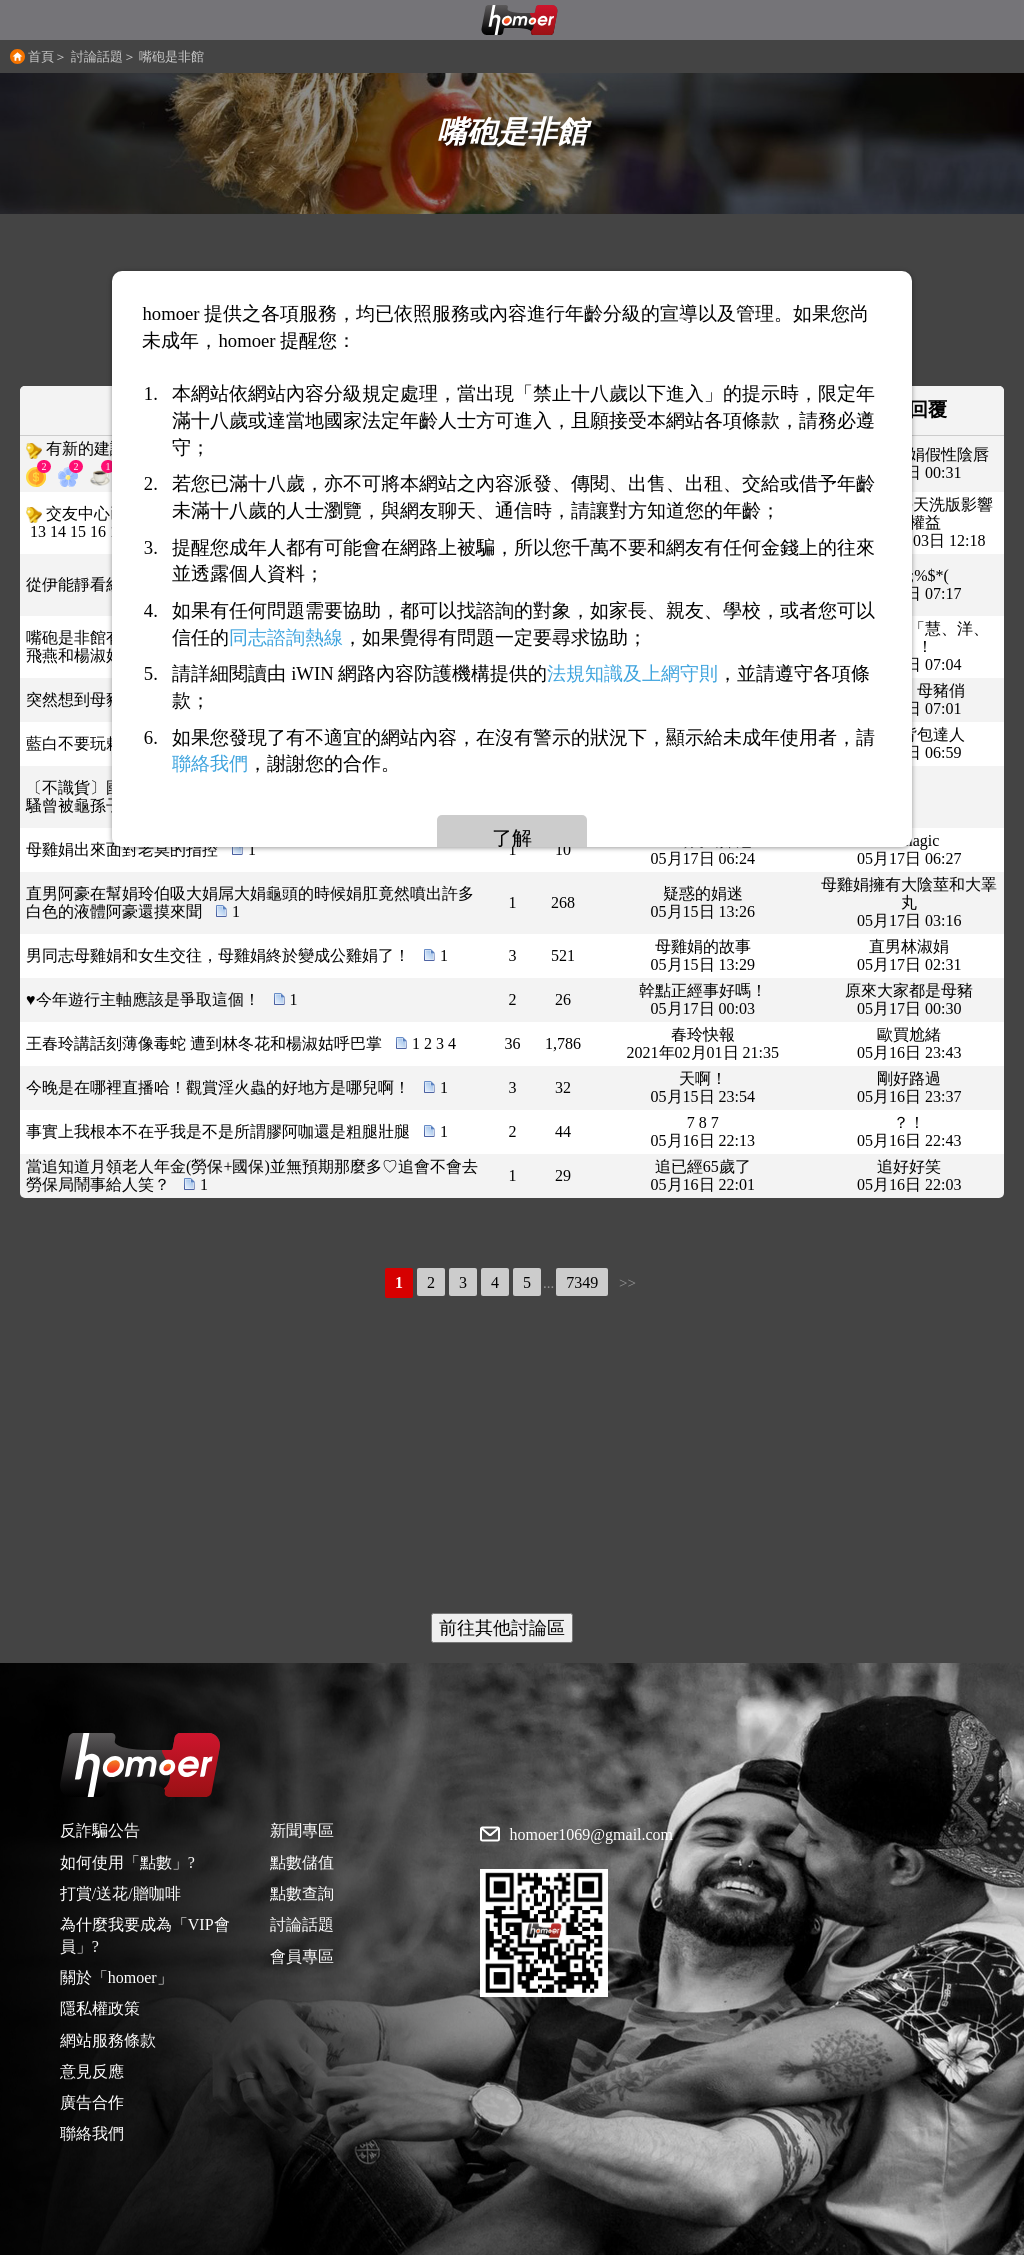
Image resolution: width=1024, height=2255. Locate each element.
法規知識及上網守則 (632, 673)
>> (627, 1283)
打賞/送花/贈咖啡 (120, 1893)
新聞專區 (302, 1830)
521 (563, 955)
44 (563, 1131)
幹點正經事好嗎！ (703, 990)
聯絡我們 (92, 2133)
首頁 (41, 56)
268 (563, 902)
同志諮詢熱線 (286, 636)
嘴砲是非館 (171, 56)
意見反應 (92, 2071)
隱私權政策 (100, 2008)
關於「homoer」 (116, 1977)
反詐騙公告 (100, 1830)
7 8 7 (703, 1122)
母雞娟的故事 (703, 946)
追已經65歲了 (703, 1166)
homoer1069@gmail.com (591, 1835)
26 (563, 999)
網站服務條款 (108, 2040)
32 (563, 1087)
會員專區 (302, 1956)
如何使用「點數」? (127, 1862)
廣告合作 (92, 2102)
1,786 (563, 1043)
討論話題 (97, 56)
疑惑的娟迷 (703, 893)
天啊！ (703, 1078)
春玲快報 (703, 1034)
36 (512, 1043)
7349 (582, 1282)
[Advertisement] (512, 1458)
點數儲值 (302, 1862)
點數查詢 (302, 1893)
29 (563, 1175)
